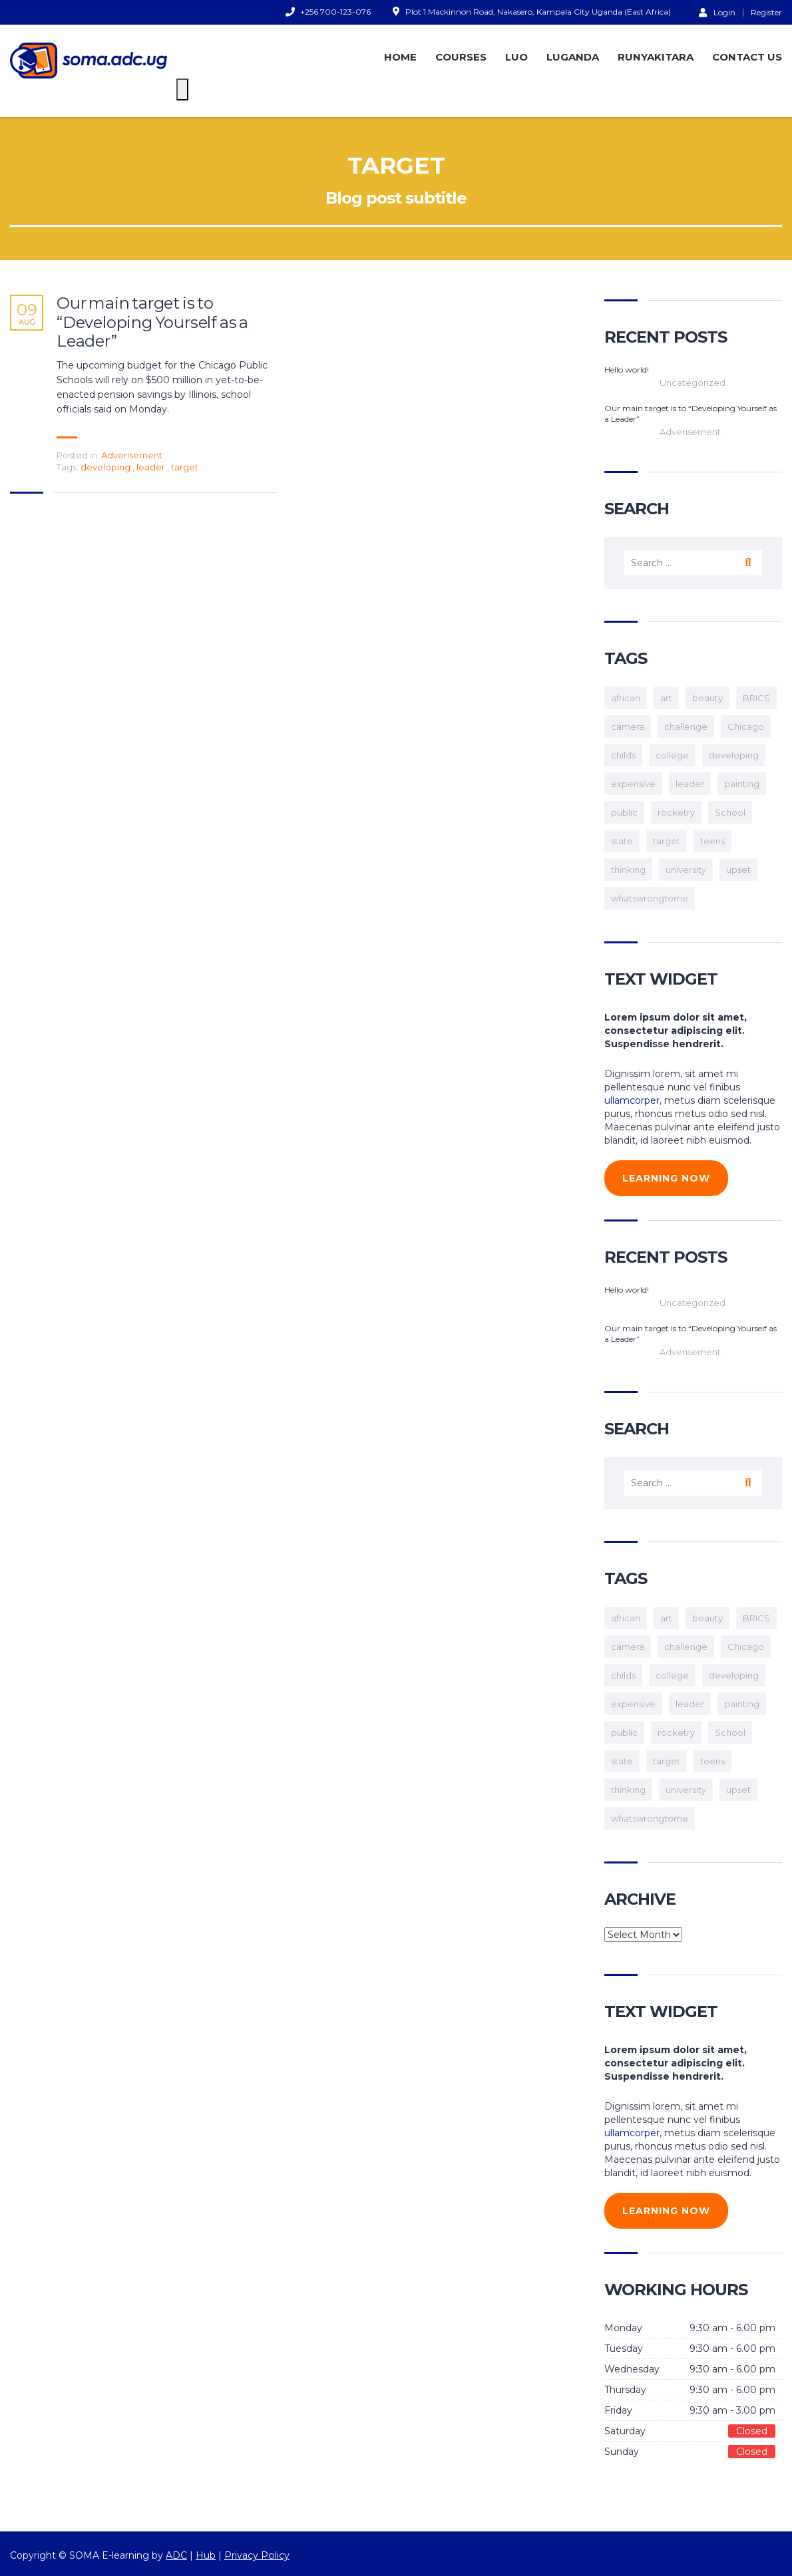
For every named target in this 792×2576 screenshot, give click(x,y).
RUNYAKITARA (655, 57)
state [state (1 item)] (622, 841)
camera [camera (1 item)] (627, 726)
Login (717, 12)
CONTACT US (747, 57)
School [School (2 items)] (730, 812)
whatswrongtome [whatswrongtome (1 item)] (649, 898)
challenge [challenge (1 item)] (685, 726)
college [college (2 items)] (672, 755)
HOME (400, 57)
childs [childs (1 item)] (623, 755)
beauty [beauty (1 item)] (707, 698)
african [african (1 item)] (625, 698)
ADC (176, 2555)
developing (106, 467)
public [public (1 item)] (624, 812)
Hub (206, 2555)
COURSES (461, 57)
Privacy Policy (256, 2555)
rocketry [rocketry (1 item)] (676, 812)
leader (151, 467)
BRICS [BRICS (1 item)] (756, 698)
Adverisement (131, 455)
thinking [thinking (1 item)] (628, 869)
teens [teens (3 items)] (712, 841)
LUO (516, 57)
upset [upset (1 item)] (738, 869)
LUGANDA (572, 57)
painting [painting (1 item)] (741, 783)
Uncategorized (692, 382)
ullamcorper (632, 1100)
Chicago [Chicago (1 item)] (745, 726)
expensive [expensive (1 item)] (633, 783)
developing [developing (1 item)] (734, 755)
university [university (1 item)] (686, 869)
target (184, 467)
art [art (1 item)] (666, 698)
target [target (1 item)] (666, 841)
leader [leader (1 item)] (690, 783)
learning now (666, 1178)
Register (766, 13)
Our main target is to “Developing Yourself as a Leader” (152, 322)
